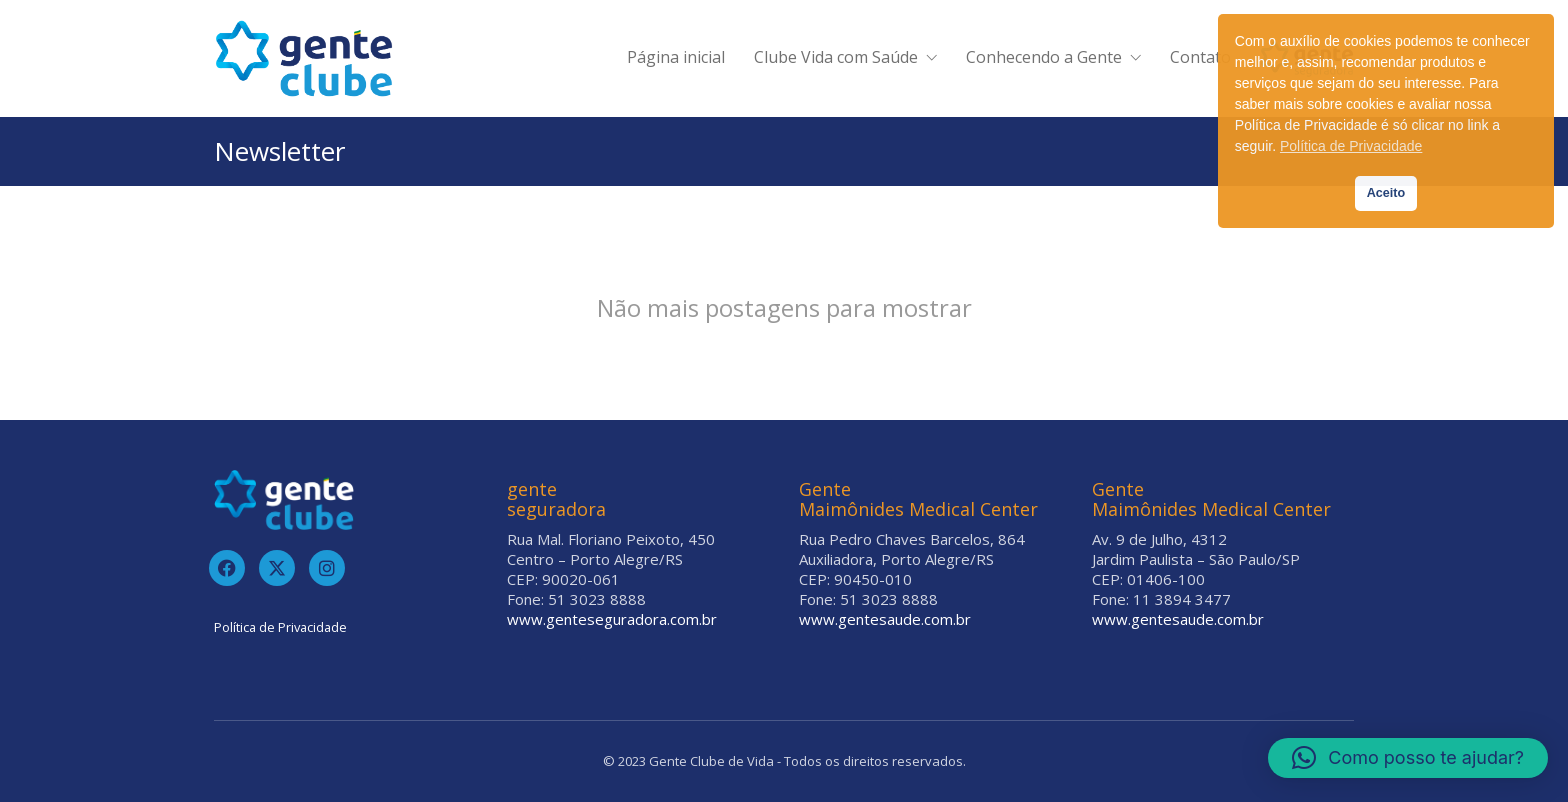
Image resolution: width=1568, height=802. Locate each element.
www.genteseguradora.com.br (612, 619)
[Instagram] (327, 568)
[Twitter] (277, 568)
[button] (1408, 758)
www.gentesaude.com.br (885, 619)
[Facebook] (227, 568)
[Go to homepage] (304, 58)
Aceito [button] (1386, 193)
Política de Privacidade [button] (1351, 146)
